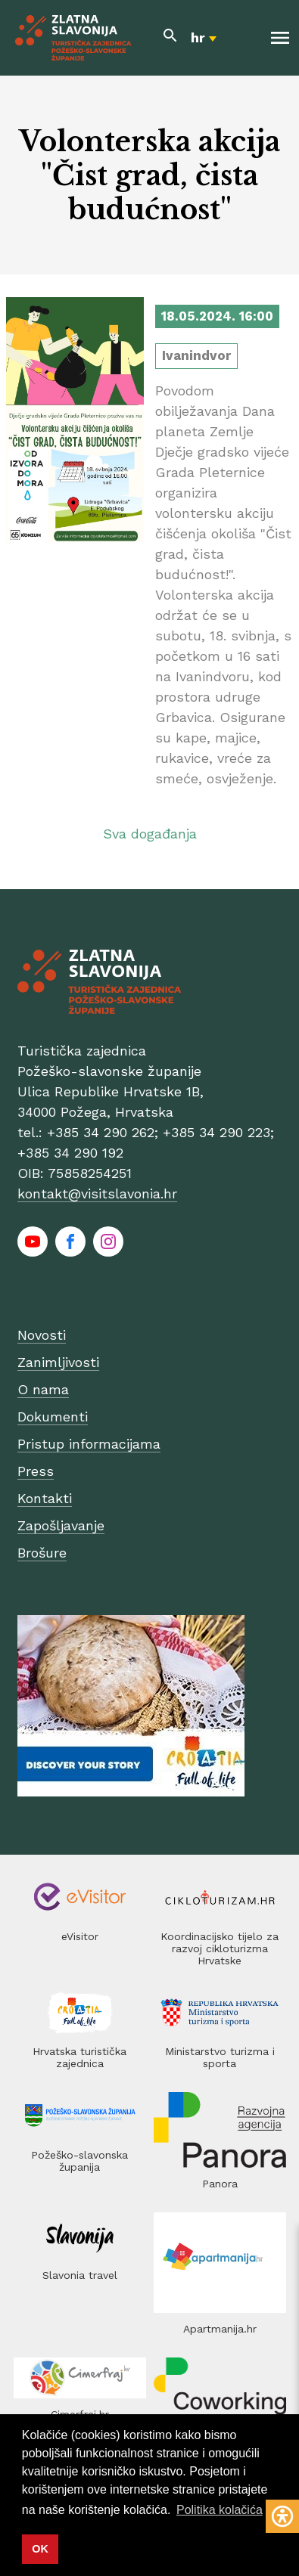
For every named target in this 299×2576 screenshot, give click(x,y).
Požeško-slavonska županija (79, 2161)
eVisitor (79, 1936)
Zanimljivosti (58, 1362)
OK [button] (40, 2549)
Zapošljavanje (60, 1525)
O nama (43, 1389)
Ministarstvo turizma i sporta (220, 2057)
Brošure (42, 1553)
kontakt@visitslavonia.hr (97, 1193)
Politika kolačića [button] (219, 2509)
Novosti (41, 1335)
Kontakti (44, 1498)
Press (35, 1471)
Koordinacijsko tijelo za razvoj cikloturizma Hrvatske (219, 1948)
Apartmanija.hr (220, 2329)
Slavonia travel (79, 2275)
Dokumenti (52, 1416)
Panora (220, 2184)
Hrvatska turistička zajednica (79, 2057)
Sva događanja (150, 834)
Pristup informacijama (88, 1444)
